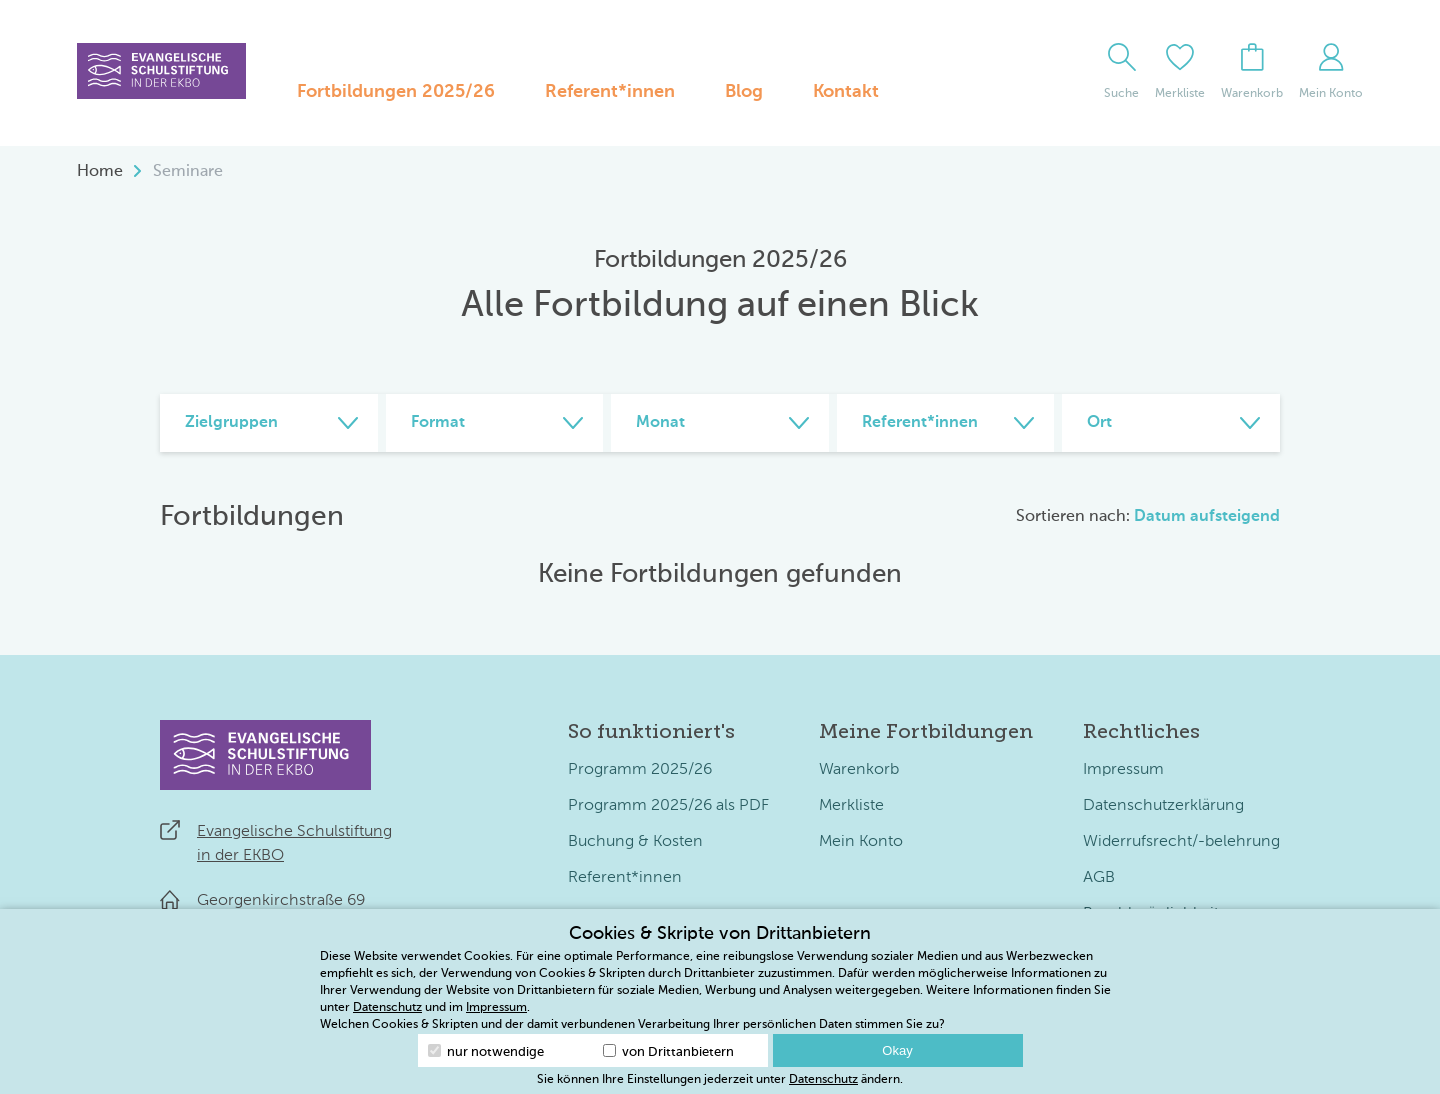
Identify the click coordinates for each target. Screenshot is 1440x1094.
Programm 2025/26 (640, 770)
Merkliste (851, 806)
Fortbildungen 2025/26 (396, 92)
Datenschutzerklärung (1163, 806)
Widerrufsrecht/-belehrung (1181, 842)
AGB (1099, 878)
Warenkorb (859, 770)
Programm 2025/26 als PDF (668, 806)
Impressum (1123, 770)
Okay (897, 1050)
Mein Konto (861, 842)
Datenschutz (387, 1008)
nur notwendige (486, 1051)
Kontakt (846, 92)
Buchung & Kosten (635, 842)
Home (100, 172)
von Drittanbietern (668, 1051)
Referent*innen (610, 92)
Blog (744, 92)
